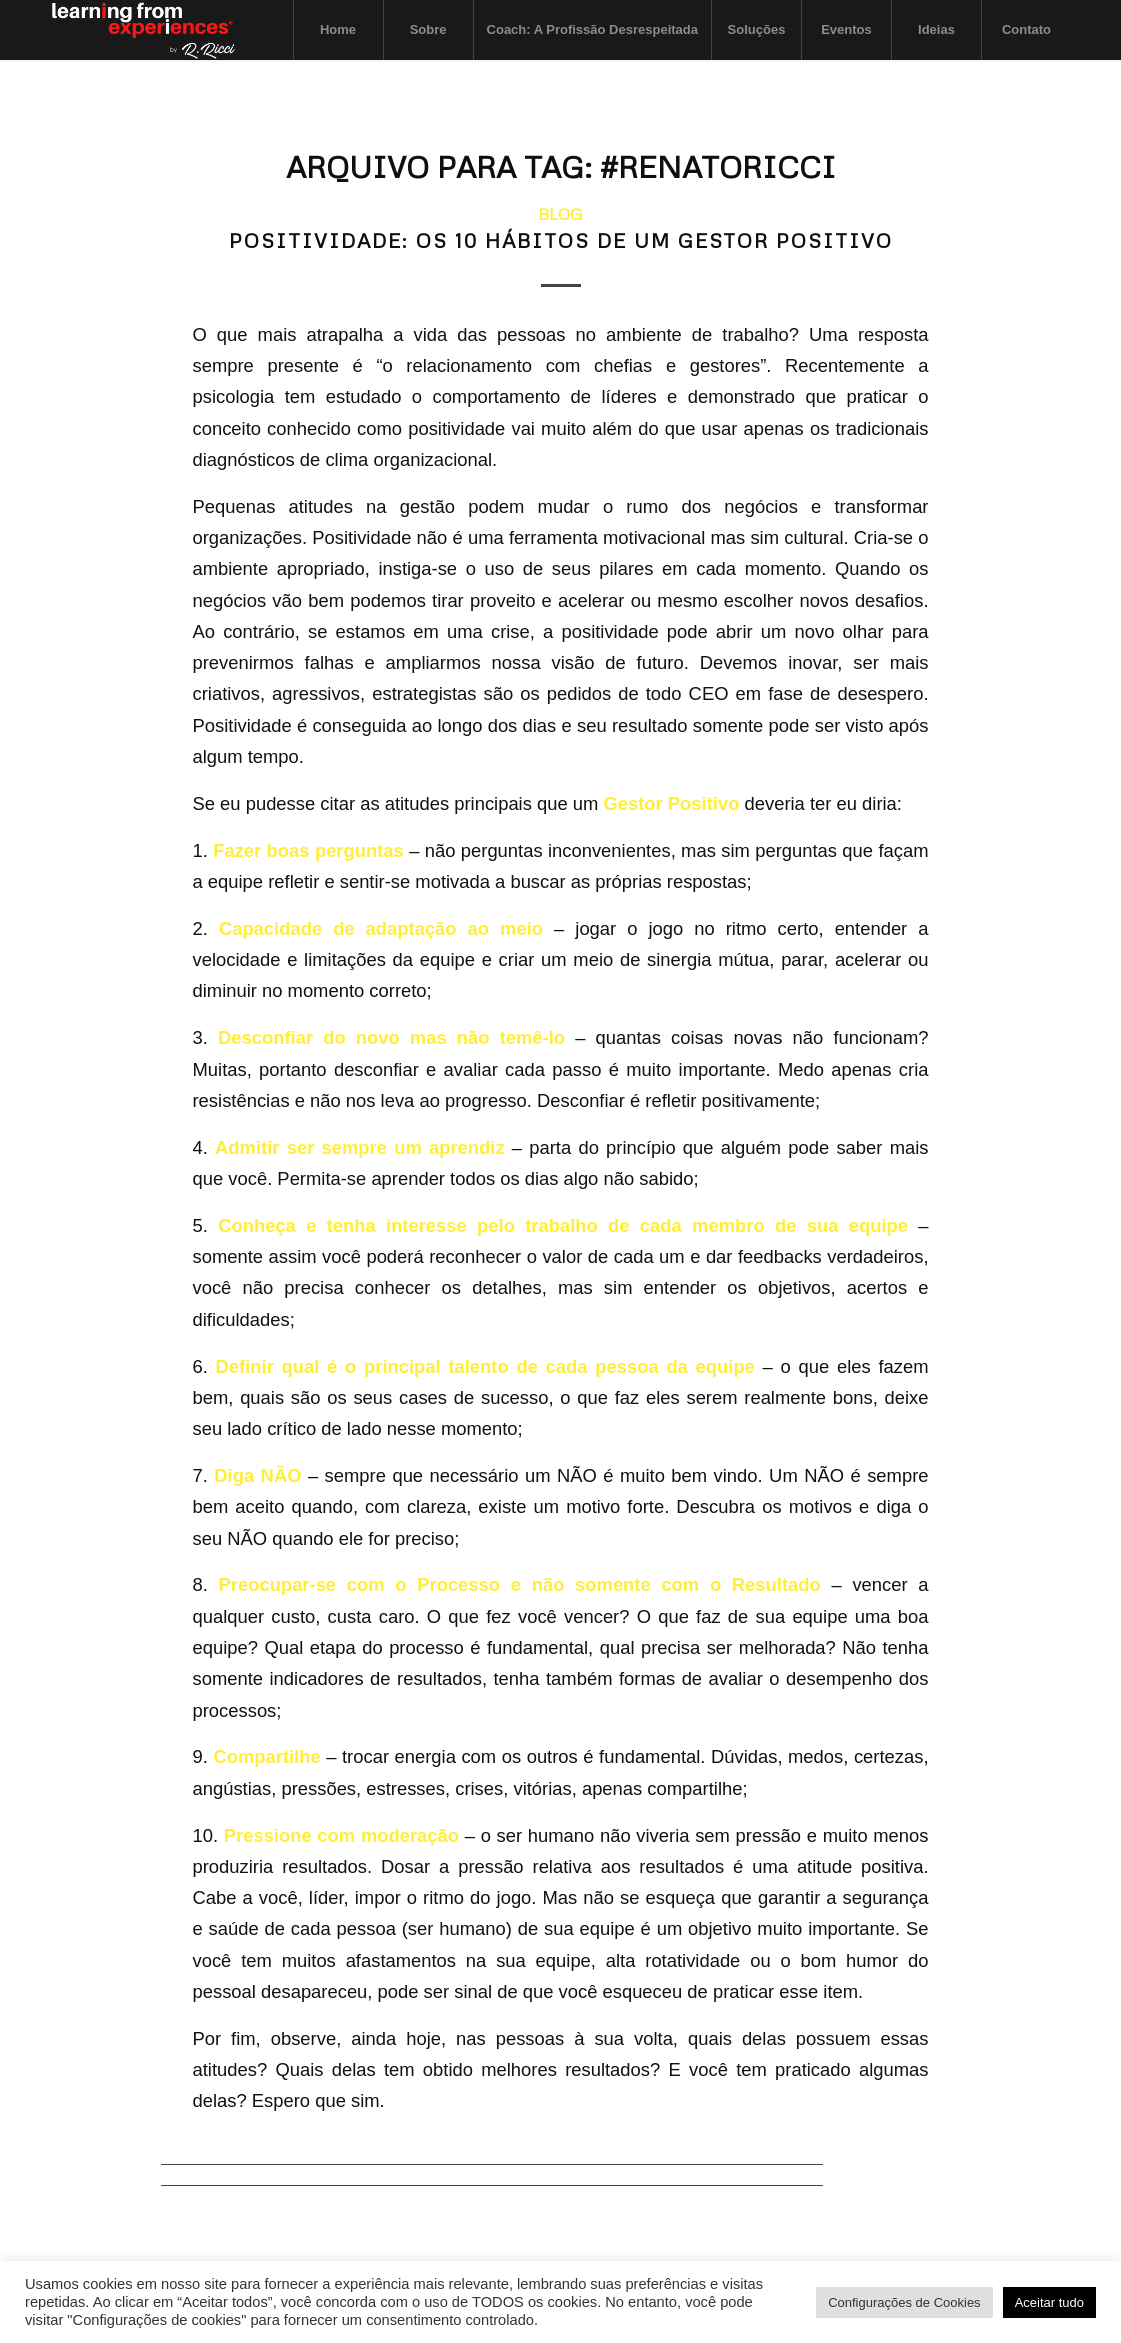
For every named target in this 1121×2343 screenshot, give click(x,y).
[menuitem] (338, 30)
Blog (560, 213)
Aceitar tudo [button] (1049, 2302)
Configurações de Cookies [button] (904, 2302)
